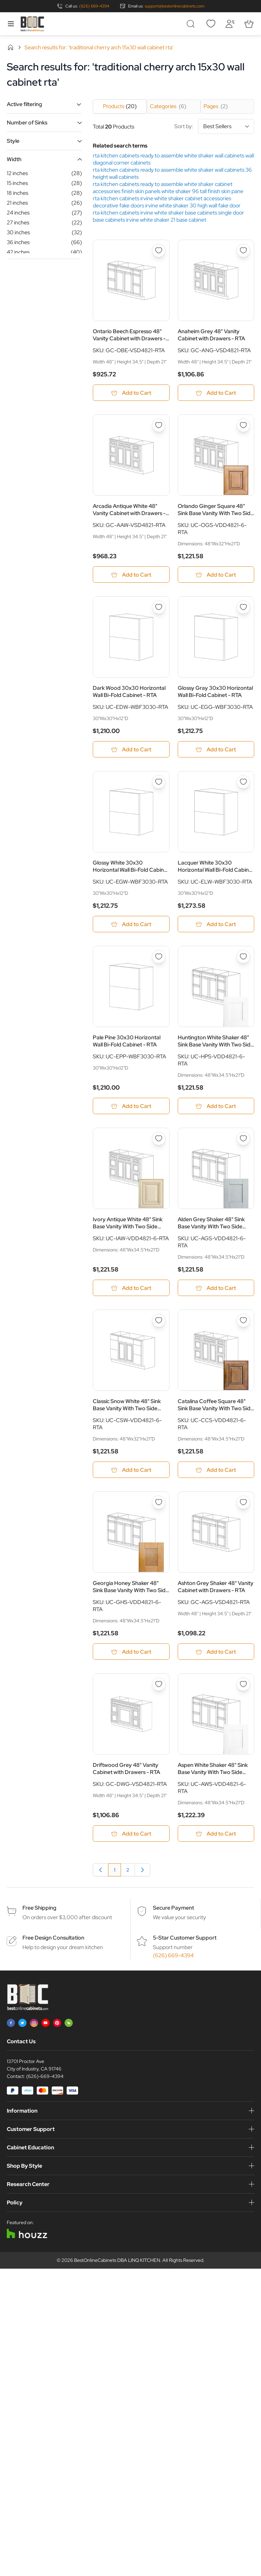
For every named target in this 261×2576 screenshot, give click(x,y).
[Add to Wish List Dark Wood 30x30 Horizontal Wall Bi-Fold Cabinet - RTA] (159, 609)
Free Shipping (39, 1918)
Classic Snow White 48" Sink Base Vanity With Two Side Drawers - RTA (127, 1411)
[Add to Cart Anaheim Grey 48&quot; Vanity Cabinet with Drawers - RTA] (216, 393)
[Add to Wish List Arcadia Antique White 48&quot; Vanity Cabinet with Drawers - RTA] (159, 426)
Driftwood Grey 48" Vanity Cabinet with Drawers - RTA (126, 1778)
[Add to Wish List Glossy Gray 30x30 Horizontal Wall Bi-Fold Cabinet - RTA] (243, 609)
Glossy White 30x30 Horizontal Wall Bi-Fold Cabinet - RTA (131, 870)
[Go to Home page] (32, 23)
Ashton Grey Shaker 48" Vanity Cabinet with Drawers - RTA (216, 1595)
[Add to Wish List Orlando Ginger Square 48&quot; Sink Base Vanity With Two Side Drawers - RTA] (243, 426)
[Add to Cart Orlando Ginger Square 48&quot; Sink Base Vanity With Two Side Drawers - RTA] (216, 576)
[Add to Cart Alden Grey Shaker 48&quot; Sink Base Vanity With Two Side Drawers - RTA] (216, 1294)
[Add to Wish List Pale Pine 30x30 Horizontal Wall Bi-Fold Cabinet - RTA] (159, 961)
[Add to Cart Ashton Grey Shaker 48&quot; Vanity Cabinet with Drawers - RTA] (216, 1660)
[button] (44, 104)
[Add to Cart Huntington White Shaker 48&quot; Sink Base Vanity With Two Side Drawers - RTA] (216, 1111)
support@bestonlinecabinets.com (174, 6)
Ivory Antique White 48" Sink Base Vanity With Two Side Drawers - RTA (127, 1229)
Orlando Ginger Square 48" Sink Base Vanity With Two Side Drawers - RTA (216, 511)
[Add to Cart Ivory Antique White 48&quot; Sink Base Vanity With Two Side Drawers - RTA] (131, 1294)
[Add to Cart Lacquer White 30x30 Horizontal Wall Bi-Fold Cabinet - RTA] (216, 928)
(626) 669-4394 (94, 6)
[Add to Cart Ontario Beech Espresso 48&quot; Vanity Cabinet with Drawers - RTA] (131, 393)
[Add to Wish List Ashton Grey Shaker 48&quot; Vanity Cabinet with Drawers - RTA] (243, 1510)
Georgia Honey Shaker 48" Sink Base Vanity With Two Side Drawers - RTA (131, 1595)
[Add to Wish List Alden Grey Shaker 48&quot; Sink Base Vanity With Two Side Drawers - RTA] (243, 1144)
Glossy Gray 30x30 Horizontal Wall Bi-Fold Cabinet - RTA (215, 694)
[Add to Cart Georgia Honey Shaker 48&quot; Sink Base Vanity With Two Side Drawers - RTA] (131, 1660)
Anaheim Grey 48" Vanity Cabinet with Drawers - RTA (211, 335)
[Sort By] (226, 126)
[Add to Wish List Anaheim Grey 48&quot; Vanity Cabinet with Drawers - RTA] (243, 250)
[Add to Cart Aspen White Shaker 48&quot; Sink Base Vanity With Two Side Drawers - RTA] (216, 1843)
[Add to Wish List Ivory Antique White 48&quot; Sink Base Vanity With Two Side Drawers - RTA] (159, 1144)
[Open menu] (11, 24)
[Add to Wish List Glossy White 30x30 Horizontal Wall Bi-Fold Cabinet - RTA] (159, 785)
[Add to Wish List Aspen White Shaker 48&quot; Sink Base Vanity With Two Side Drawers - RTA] (243, 1693)
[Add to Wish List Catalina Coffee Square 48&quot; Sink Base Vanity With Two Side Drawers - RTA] (243, 1327)
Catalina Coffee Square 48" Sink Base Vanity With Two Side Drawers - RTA (216, 1411)
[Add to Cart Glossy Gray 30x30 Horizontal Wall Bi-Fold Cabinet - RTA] (216, 752)
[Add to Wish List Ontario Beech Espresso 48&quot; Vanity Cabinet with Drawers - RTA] (159, 250)
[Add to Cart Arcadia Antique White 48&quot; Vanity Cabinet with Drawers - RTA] (131, 576)
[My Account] (229, 23)
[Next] (142, 1880)
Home (10, 47)
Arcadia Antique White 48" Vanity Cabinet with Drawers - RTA (129, 511)
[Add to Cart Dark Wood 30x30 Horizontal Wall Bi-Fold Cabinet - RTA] (131, 752)
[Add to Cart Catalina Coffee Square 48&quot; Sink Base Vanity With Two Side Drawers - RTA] (216, 1477)
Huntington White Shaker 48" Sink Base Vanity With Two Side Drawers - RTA (216, 1046)
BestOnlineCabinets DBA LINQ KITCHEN (117, 2270)
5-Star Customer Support (184, 1947)
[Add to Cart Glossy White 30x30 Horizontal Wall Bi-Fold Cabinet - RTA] (131, 928)
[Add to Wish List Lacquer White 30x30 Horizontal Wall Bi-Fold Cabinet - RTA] (243, 785)
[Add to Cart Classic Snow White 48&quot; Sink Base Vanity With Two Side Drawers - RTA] (131, 1477)
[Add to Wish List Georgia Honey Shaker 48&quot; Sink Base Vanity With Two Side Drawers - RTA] (159, 1510)
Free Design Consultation (53, 1947)
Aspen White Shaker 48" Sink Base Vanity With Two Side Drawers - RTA (213, 1778)
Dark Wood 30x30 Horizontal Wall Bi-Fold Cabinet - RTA (129, 694)
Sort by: (214, 126)
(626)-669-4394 (45, 2086)
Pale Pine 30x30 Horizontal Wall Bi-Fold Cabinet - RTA (126, 1046)
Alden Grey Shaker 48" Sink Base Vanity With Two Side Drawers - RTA (211, 1229)
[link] (100, 1880)
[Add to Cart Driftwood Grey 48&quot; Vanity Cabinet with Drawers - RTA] (131, 1843)
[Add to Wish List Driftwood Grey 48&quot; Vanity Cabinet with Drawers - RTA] (159, 1693)
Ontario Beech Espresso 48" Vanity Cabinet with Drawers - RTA (129, 335)
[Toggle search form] (191, 23)
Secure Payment (173, 1918)
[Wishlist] (210, 23)
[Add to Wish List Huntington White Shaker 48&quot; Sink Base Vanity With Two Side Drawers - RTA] (243, 961)
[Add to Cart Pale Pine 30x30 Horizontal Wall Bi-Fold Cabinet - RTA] (131, 1111)
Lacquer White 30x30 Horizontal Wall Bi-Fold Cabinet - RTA (216, 870)
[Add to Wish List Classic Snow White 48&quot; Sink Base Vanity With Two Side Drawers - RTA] (159, 1327)
